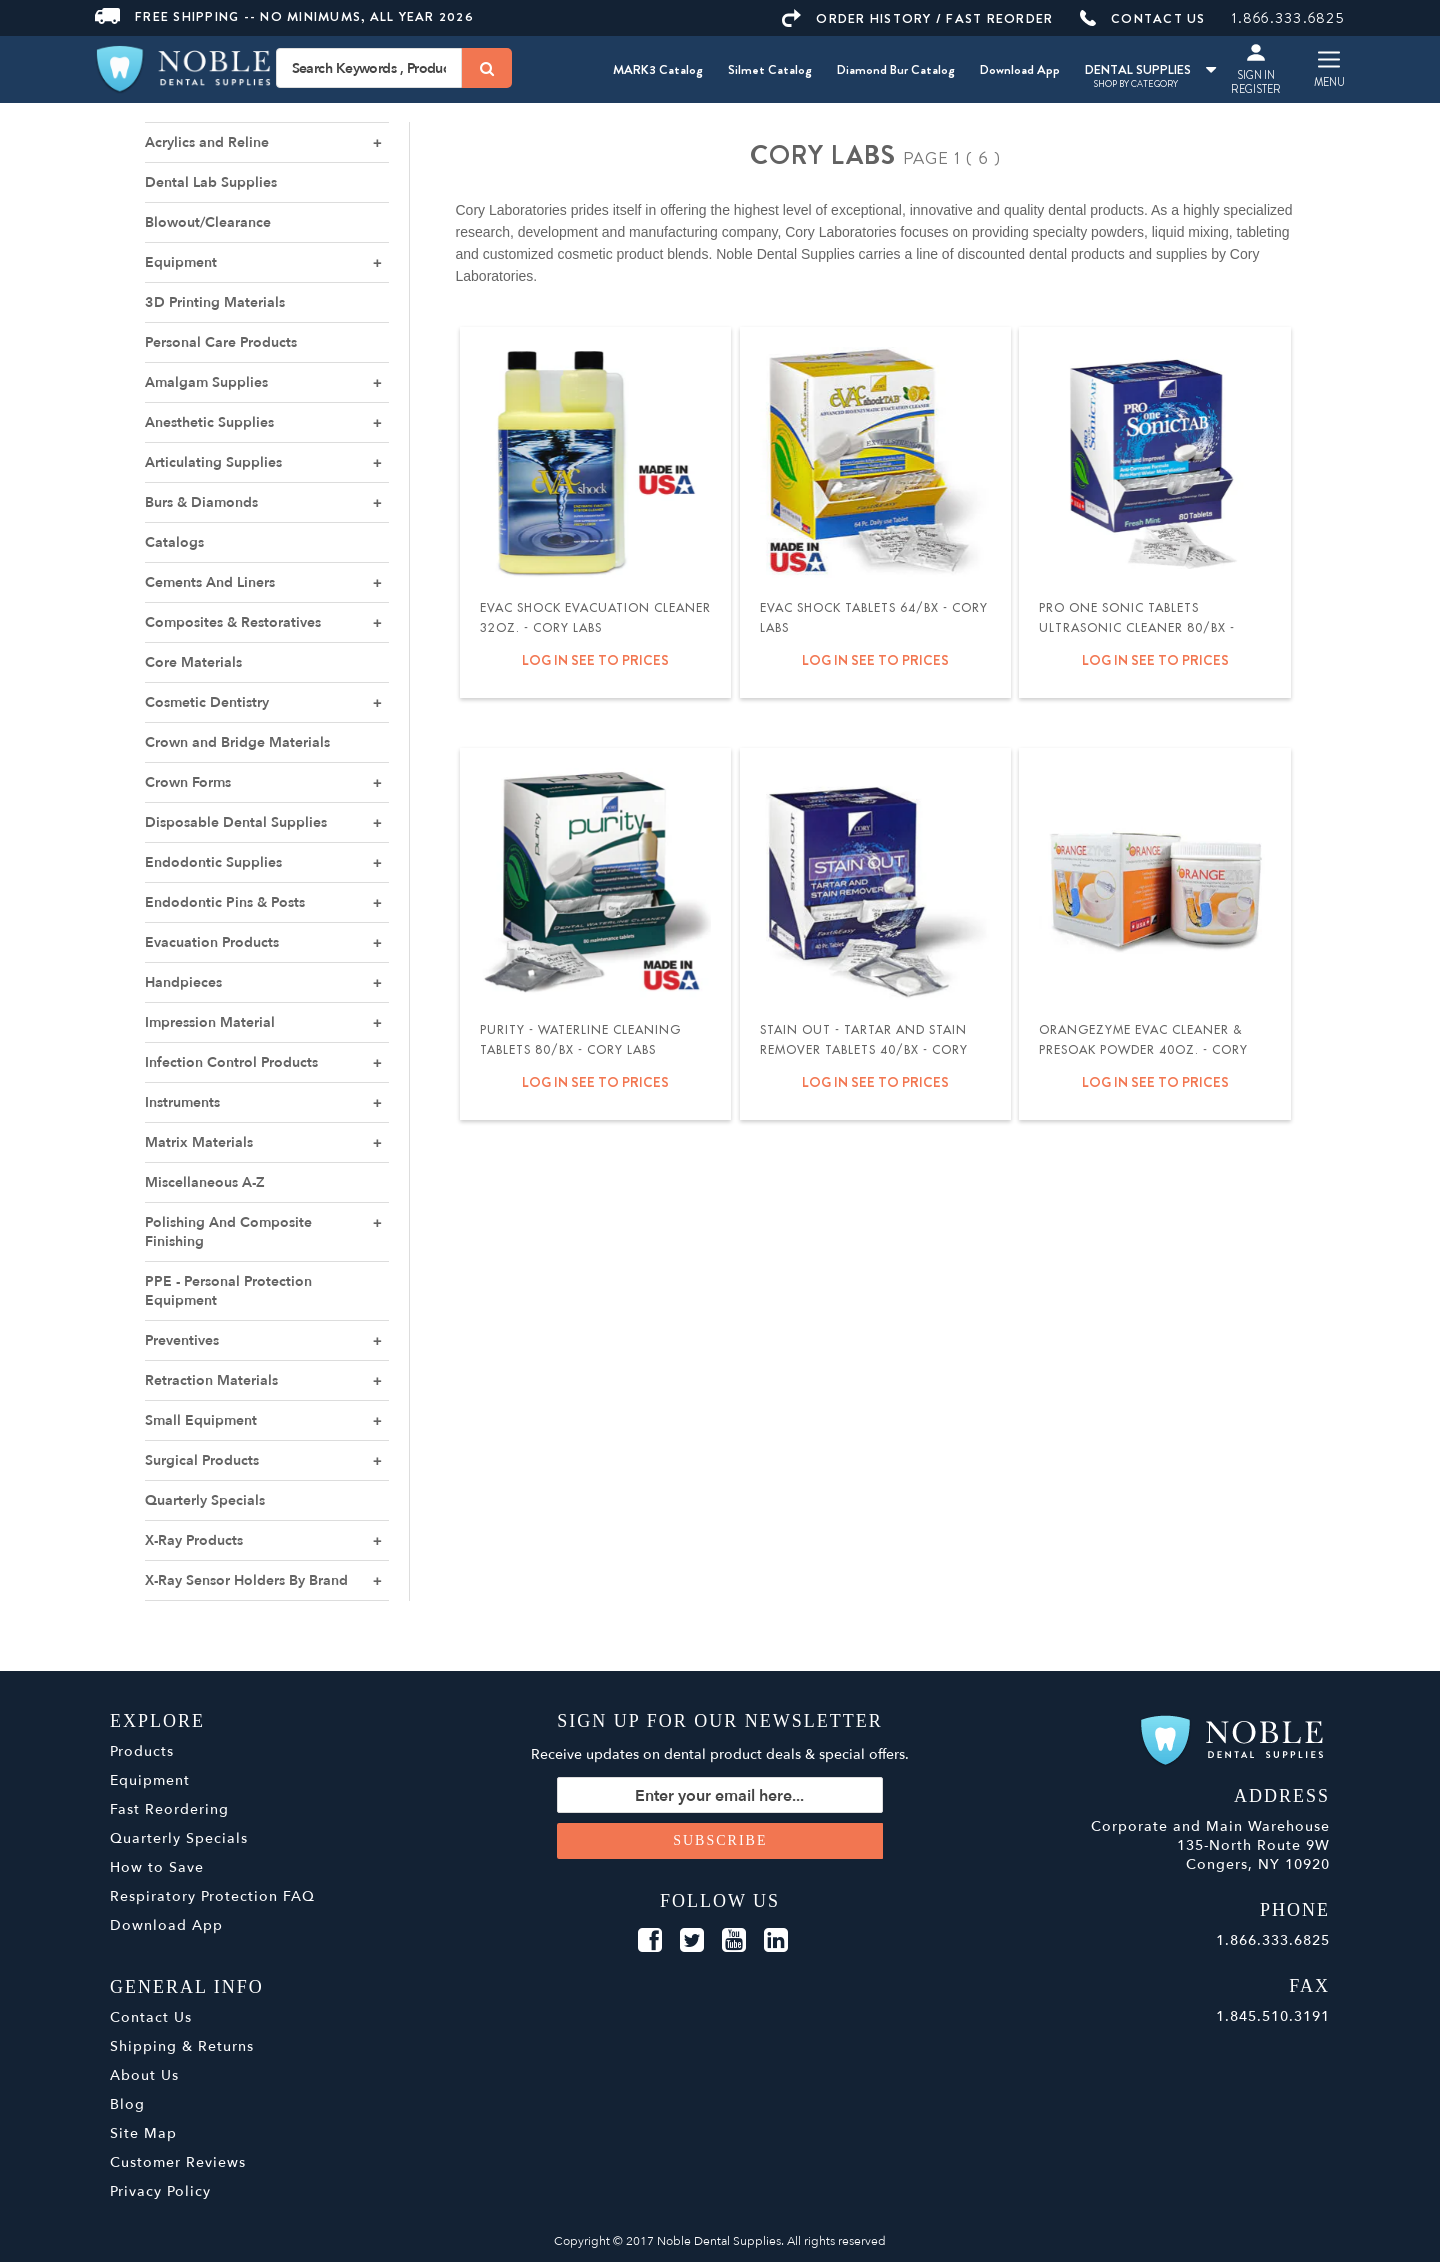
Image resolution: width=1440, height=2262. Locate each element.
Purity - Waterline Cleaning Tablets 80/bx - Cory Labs (580, 1040)
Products (142, 1751)
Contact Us (151, 2017)
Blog (127, 2104)
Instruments (182, 1102)
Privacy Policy (160, 2191)
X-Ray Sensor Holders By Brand (246, 1580)
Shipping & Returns (182, 2046)
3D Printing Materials (215, 302)
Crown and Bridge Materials (237, 742)
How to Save (157, 1867)
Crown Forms (188, 782)
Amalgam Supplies (206, 382)
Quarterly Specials (205, 1500)
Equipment (181, 262)
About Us (144, 2075)
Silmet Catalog (770, 69)
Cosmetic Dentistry (207, 702)
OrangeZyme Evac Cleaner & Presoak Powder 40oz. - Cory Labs (1143, 1050)
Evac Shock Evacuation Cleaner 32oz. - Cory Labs (595, 618)
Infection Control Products (231, 1062)
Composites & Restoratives (233, 622)
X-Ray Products (194, 1540)
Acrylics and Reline (207, 142)
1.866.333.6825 (1288, 18)
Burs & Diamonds (201, 502)
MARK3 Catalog (658, 69)
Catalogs (174, 542)
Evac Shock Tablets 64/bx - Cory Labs (874, 618)
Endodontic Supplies (213, 862)
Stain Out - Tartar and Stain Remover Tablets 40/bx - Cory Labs (864, 1050)
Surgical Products (202, 1460)
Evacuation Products (212, 942)
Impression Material (210, 1022)
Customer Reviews (178, 2162)
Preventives (182, 1340)
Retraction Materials (211, 1380)
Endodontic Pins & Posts (225, 902)
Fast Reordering (169, 1809)
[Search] (487, 68)
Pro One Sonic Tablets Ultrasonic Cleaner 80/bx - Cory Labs (1137, 628)
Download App (1020, 69)
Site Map (143, 2133)
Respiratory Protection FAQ (212, 1896)
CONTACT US (1143, 18)
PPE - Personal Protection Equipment (228, 1291)
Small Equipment (201, 1420)
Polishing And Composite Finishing (228, 1232)
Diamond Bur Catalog (896, 69)
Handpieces (183, 982)
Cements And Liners (210, 582)
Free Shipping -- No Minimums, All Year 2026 (284, 16)
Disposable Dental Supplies (236, 822)
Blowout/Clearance (208, 222)
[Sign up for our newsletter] (720, 1795)
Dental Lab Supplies (211, 182)
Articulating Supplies (213, 462)
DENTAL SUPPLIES (1150, 69)
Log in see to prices (595, 660)
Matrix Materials (199, 1142)
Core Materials (193, 662)
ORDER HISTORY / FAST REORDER (917, 18)
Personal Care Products (221, 342)
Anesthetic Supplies (209, 422)
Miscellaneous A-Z (205, 1182)
